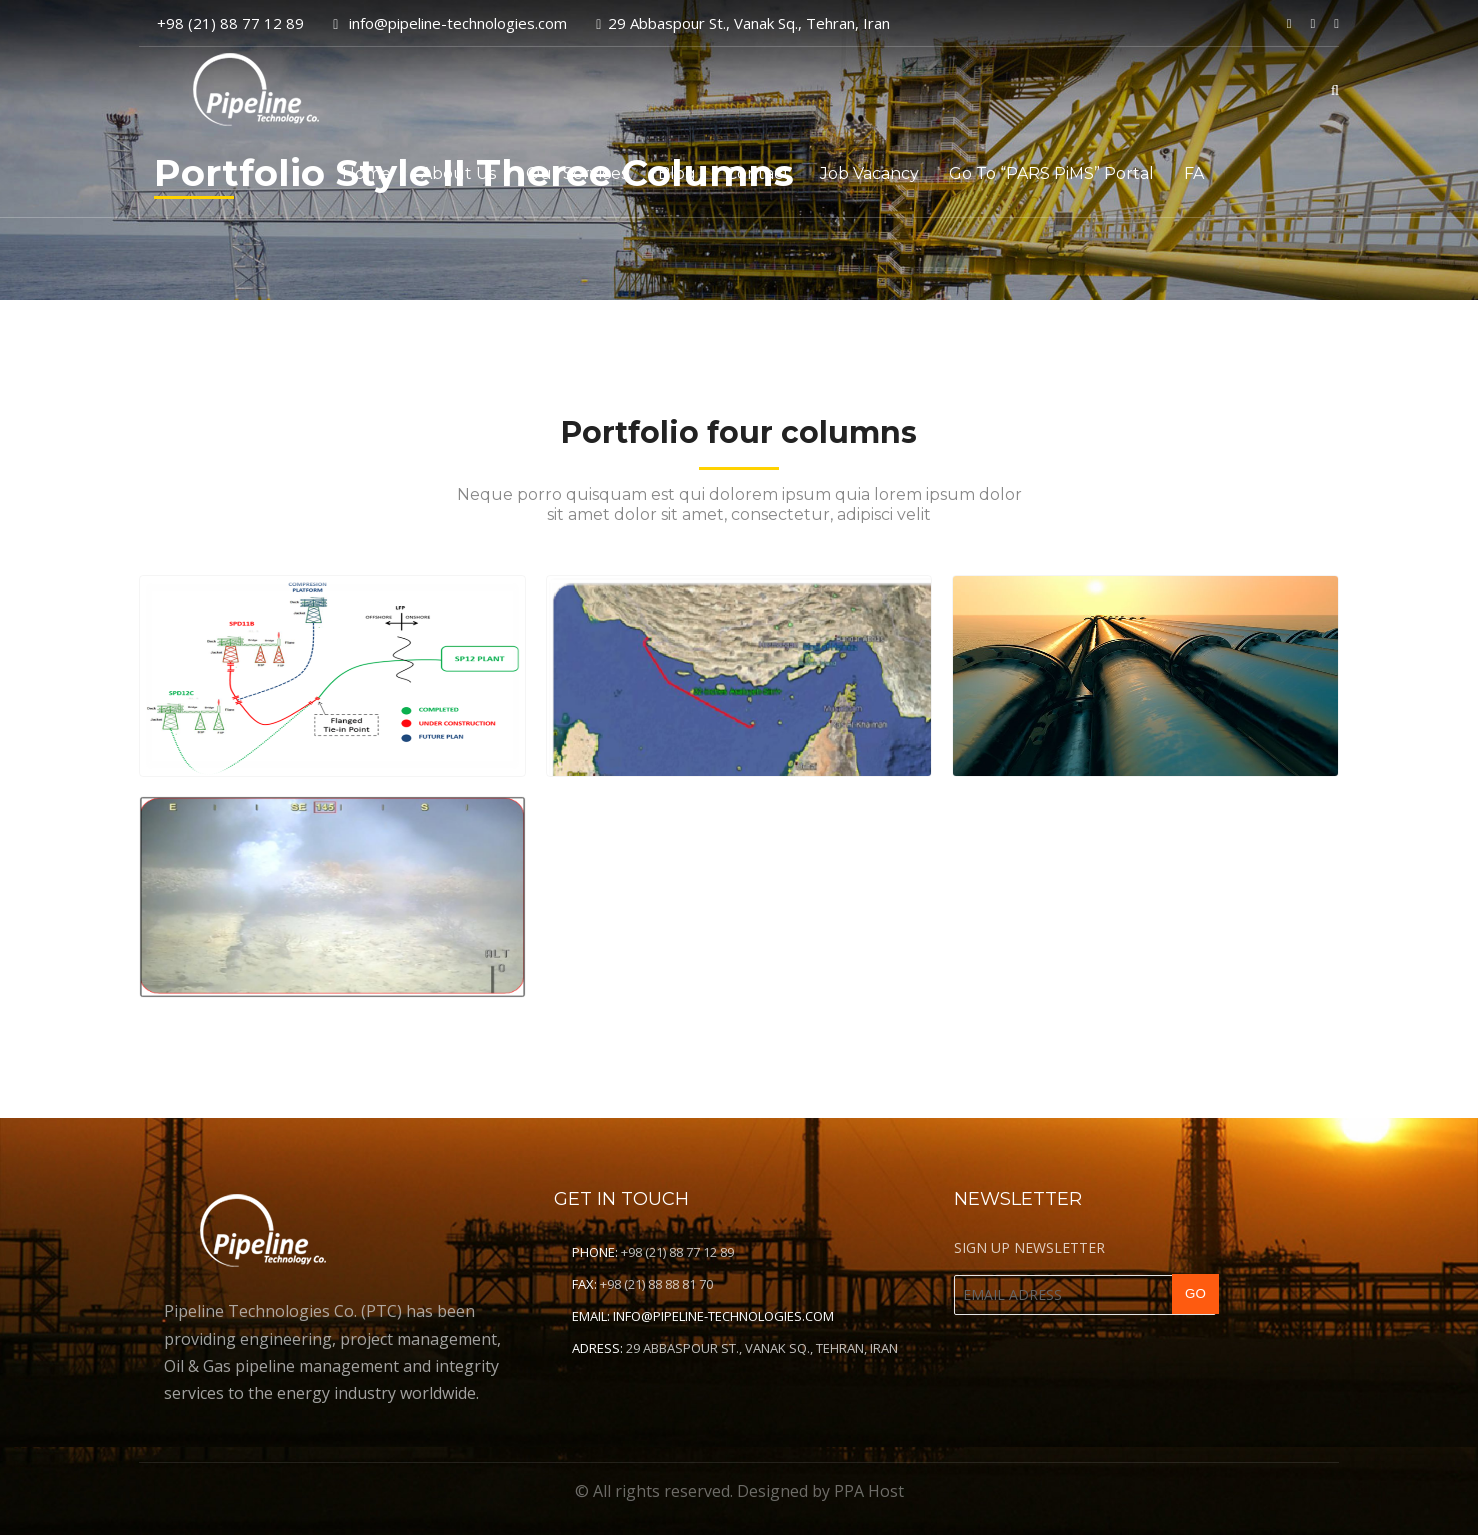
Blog (677, 173)
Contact (758, 173)
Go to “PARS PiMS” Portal (1051, 173)
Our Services (577, 173)
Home (366, 173)
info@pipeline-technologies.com (723, 1316)
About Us (458, 173)
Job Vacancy (869, 173)
